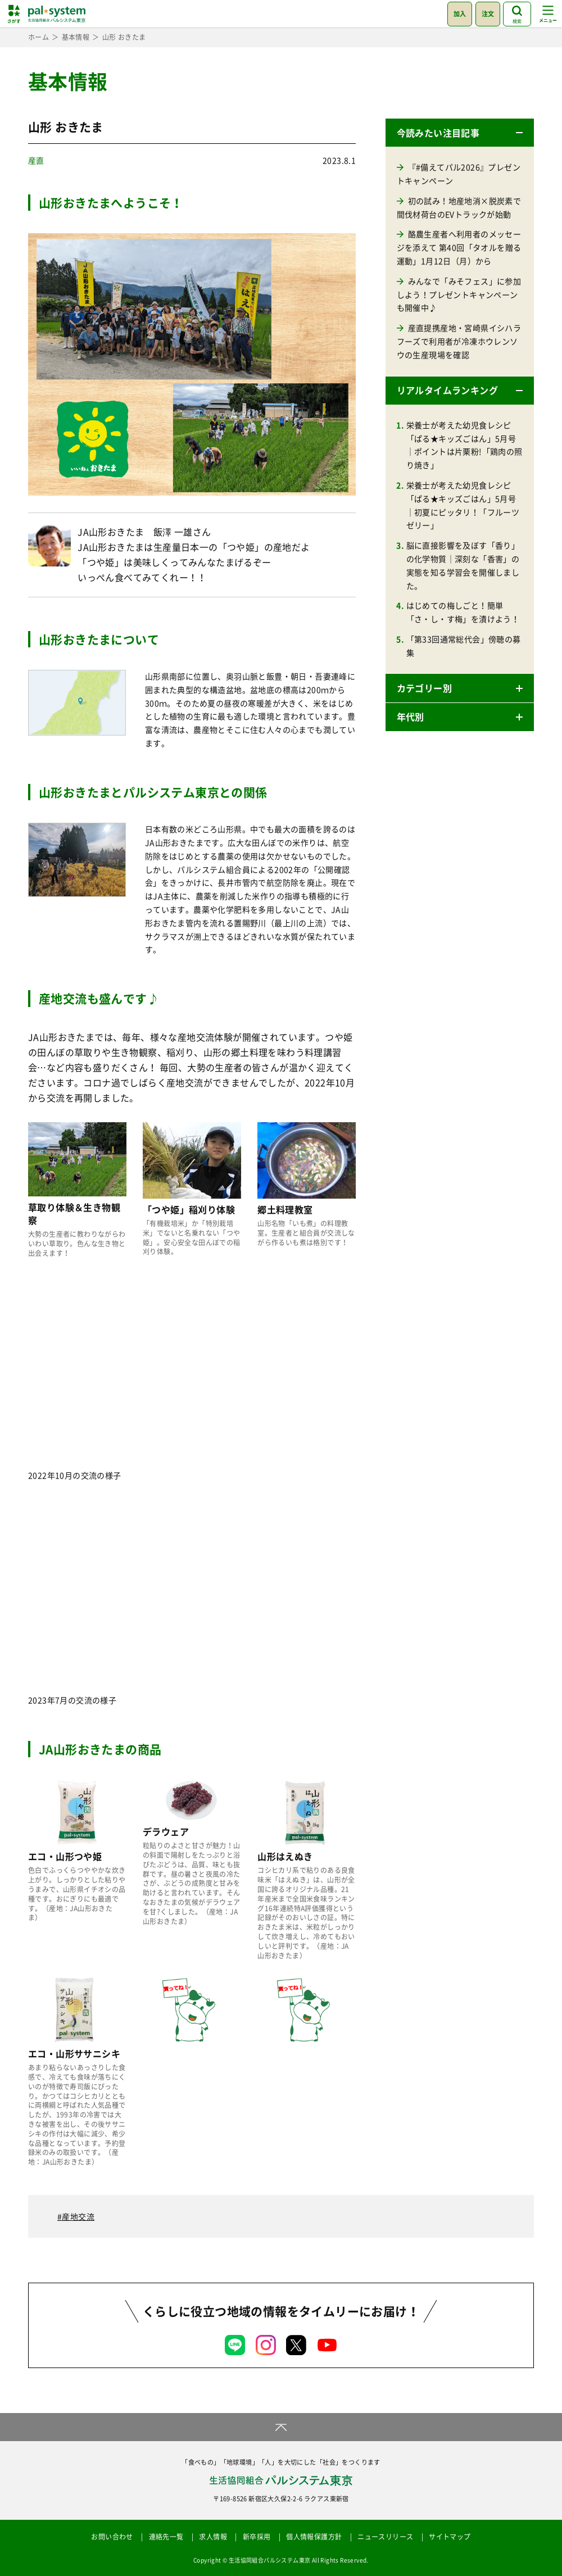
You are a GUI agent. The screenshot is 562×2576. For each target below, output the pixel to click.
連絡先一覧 (166, 2537)
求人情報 (213, 2537)
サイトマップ (449, 2537)
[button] (460, 133)
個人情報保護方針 (314, 2537)
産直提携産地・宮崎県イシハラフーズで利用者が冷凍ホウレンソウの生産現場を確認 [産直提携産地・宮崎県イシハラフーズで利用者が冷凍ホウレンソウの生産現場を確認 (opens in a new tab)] (459, 341)
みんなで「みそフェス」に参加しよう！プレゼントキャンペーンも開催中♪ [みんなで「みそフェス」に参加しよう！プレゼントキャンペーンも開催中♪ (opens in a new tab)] (459, 294)
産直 (36, 160)
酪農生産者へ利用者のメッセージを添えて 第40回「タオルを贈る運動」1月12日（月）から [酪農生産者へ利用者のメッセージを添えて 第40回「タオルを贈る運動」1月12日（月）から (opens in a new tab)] (459, 247)
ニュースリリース (385, 2537)
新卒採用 (257, 2537)
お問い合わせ (112, 2537)
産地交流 (78, 2216)
